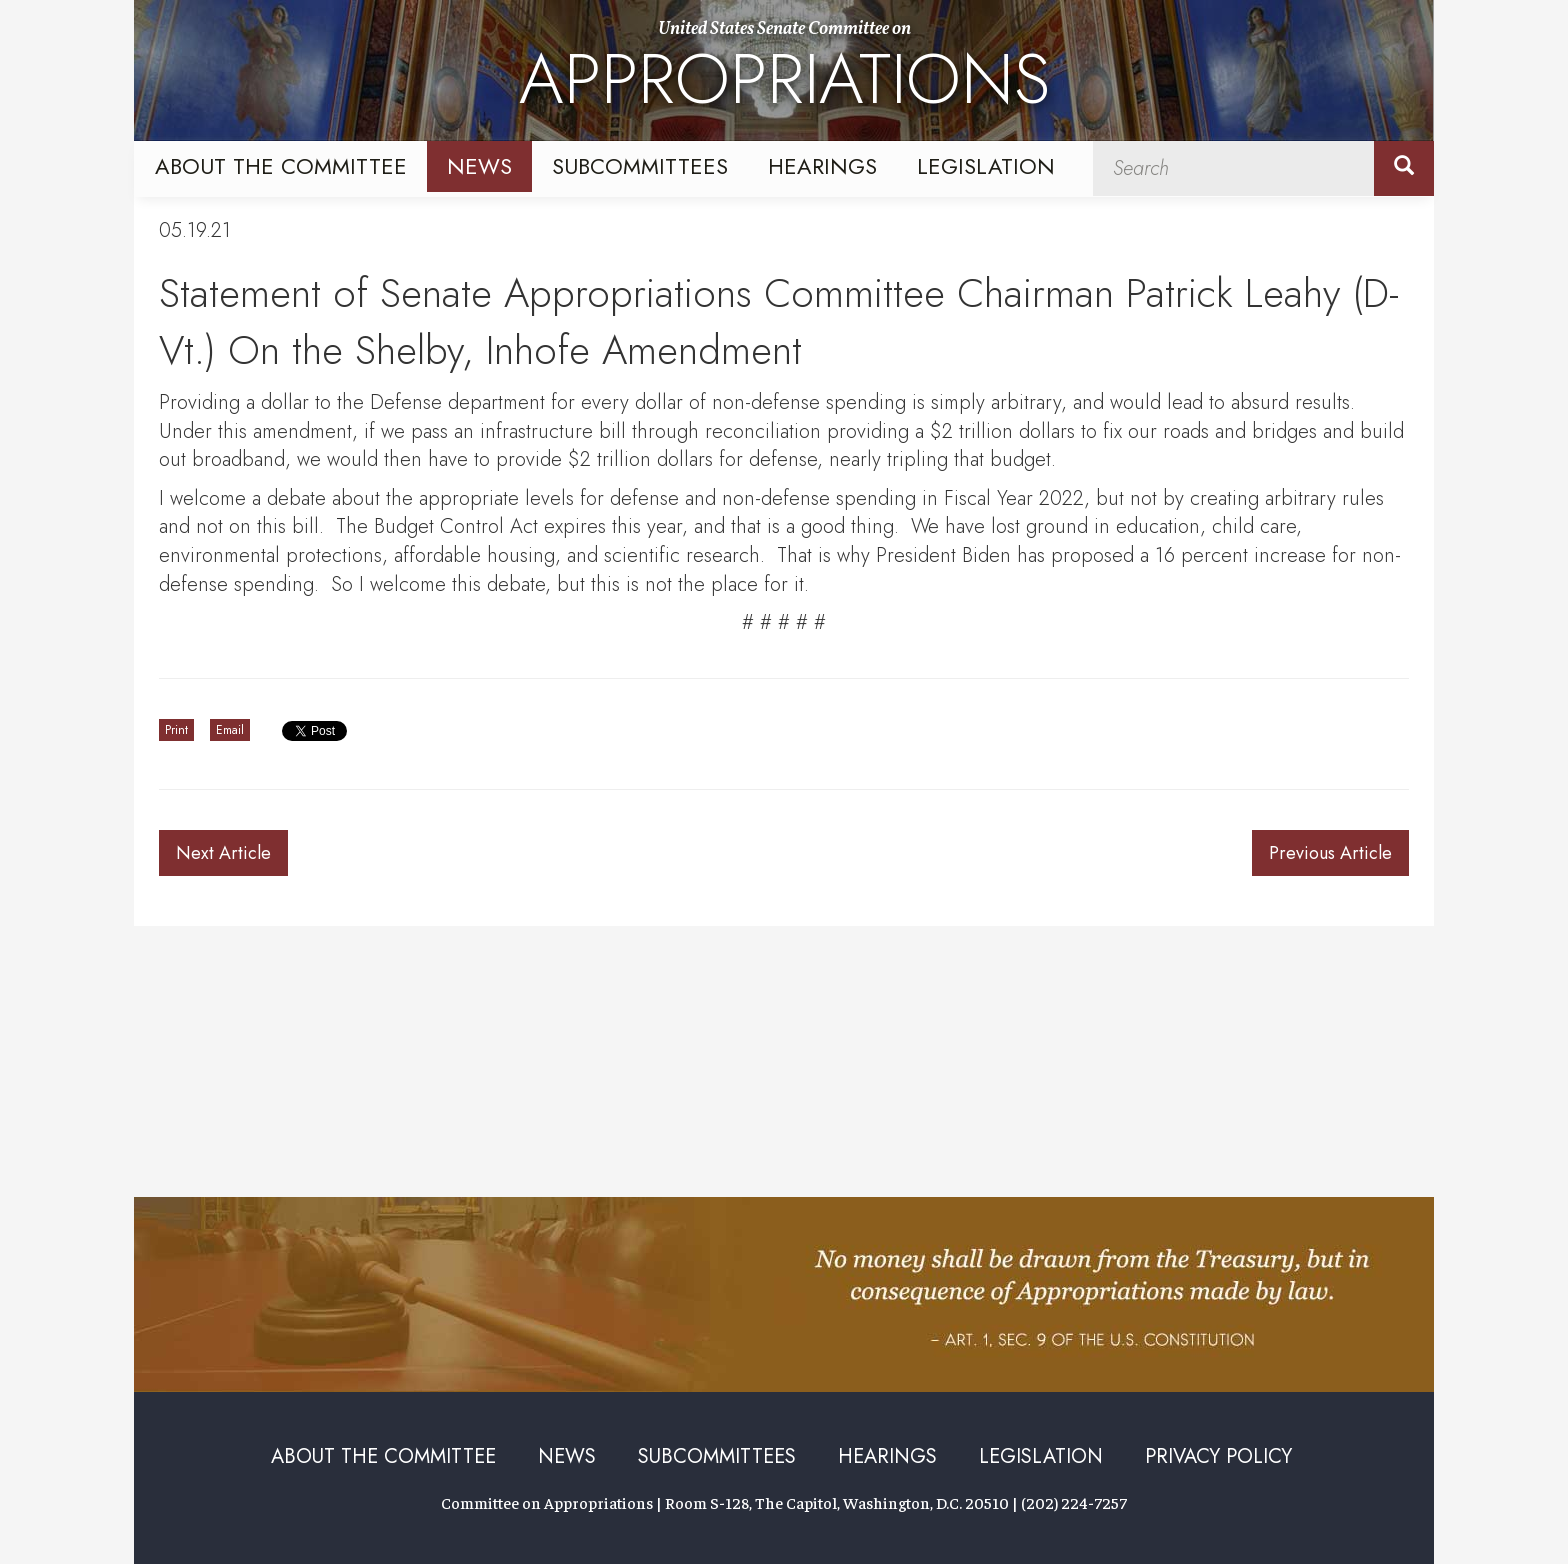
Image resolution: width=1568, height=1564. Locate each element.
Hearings (822, 166)
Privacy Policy (1218, 1456)
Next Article (223, 853)
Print (176, 730)
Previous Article (1330, 853)
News (479, 166)
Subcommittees (640, 166)
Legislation (986, 166)
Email (230, 730)
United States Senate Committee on (784, 73)
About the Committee (281, 166)
